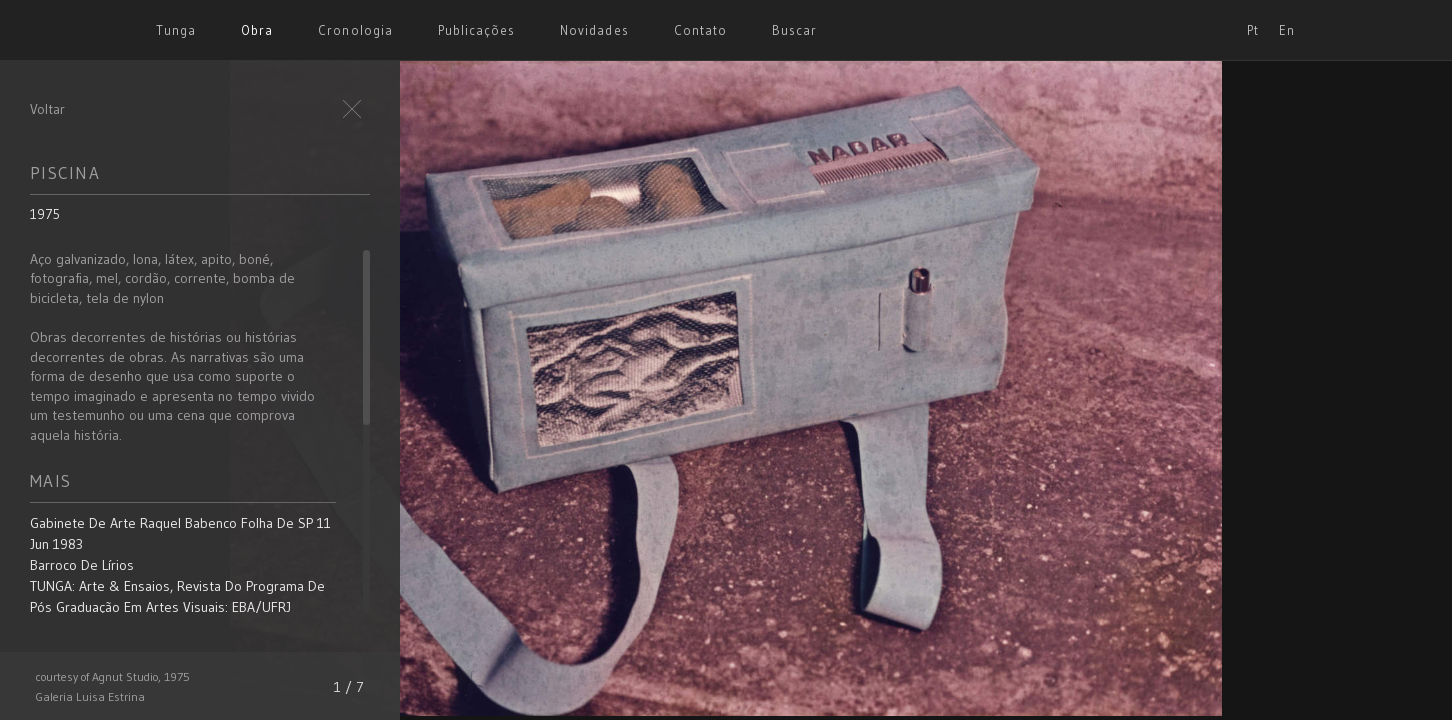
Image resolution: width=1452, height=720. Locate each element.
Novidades (594, 30)
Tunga (176, 30)
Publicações (476, 30)
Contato (700, 30)
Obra (257, 30)
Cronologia (355, 30)
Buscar (794, 30)
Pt (1253, 30)
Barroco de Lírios (82, 565)
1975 (45, 214)
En (1287, 30)
